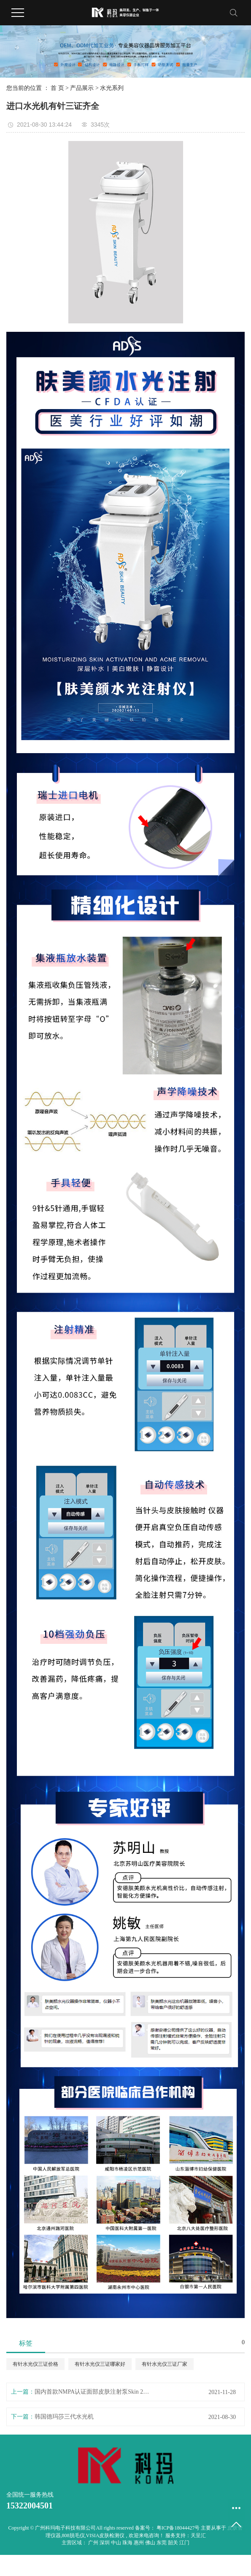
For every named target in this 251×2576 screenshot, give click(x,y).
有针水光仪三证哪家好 (100, 2364)
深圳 (105, 2543)
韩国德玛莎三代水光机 (64, 2416)
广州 (94, 2543)
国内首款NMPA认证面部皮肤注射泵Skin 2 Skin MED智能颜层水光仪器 (92, 2392)
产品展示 (82, 88)
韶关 (173, 2543)
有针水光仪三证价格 (35, 2364)
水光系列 (112, 88)
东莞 (162, 2543)
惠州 (139, 2543)
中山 (116, 2543)
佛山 (151, 2543)
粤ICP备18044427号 (178, 2528)
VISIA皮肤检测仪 (105, 2535)
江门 (184, 2543)
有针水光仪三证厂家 (164, 2364)
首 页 (57, 88)
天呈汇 (198, 2535)
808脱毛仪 (73, 2535)
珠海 (128, 2543)
